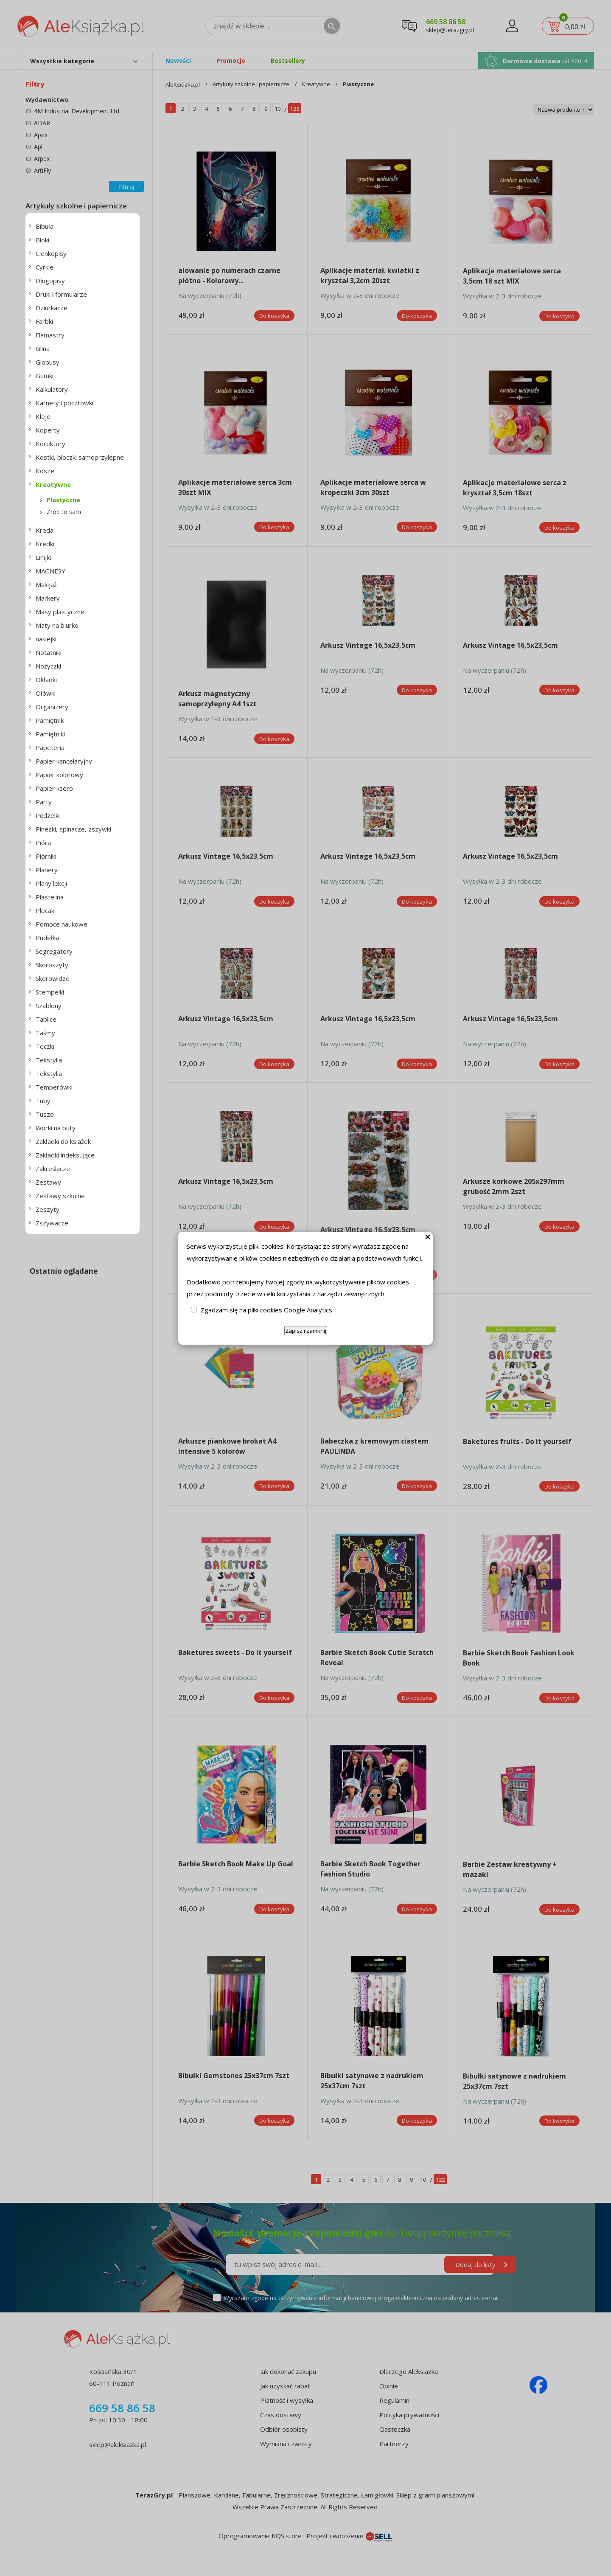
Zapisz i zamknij (305, 1330)
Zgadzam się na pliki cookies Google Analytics (266, 1310)
